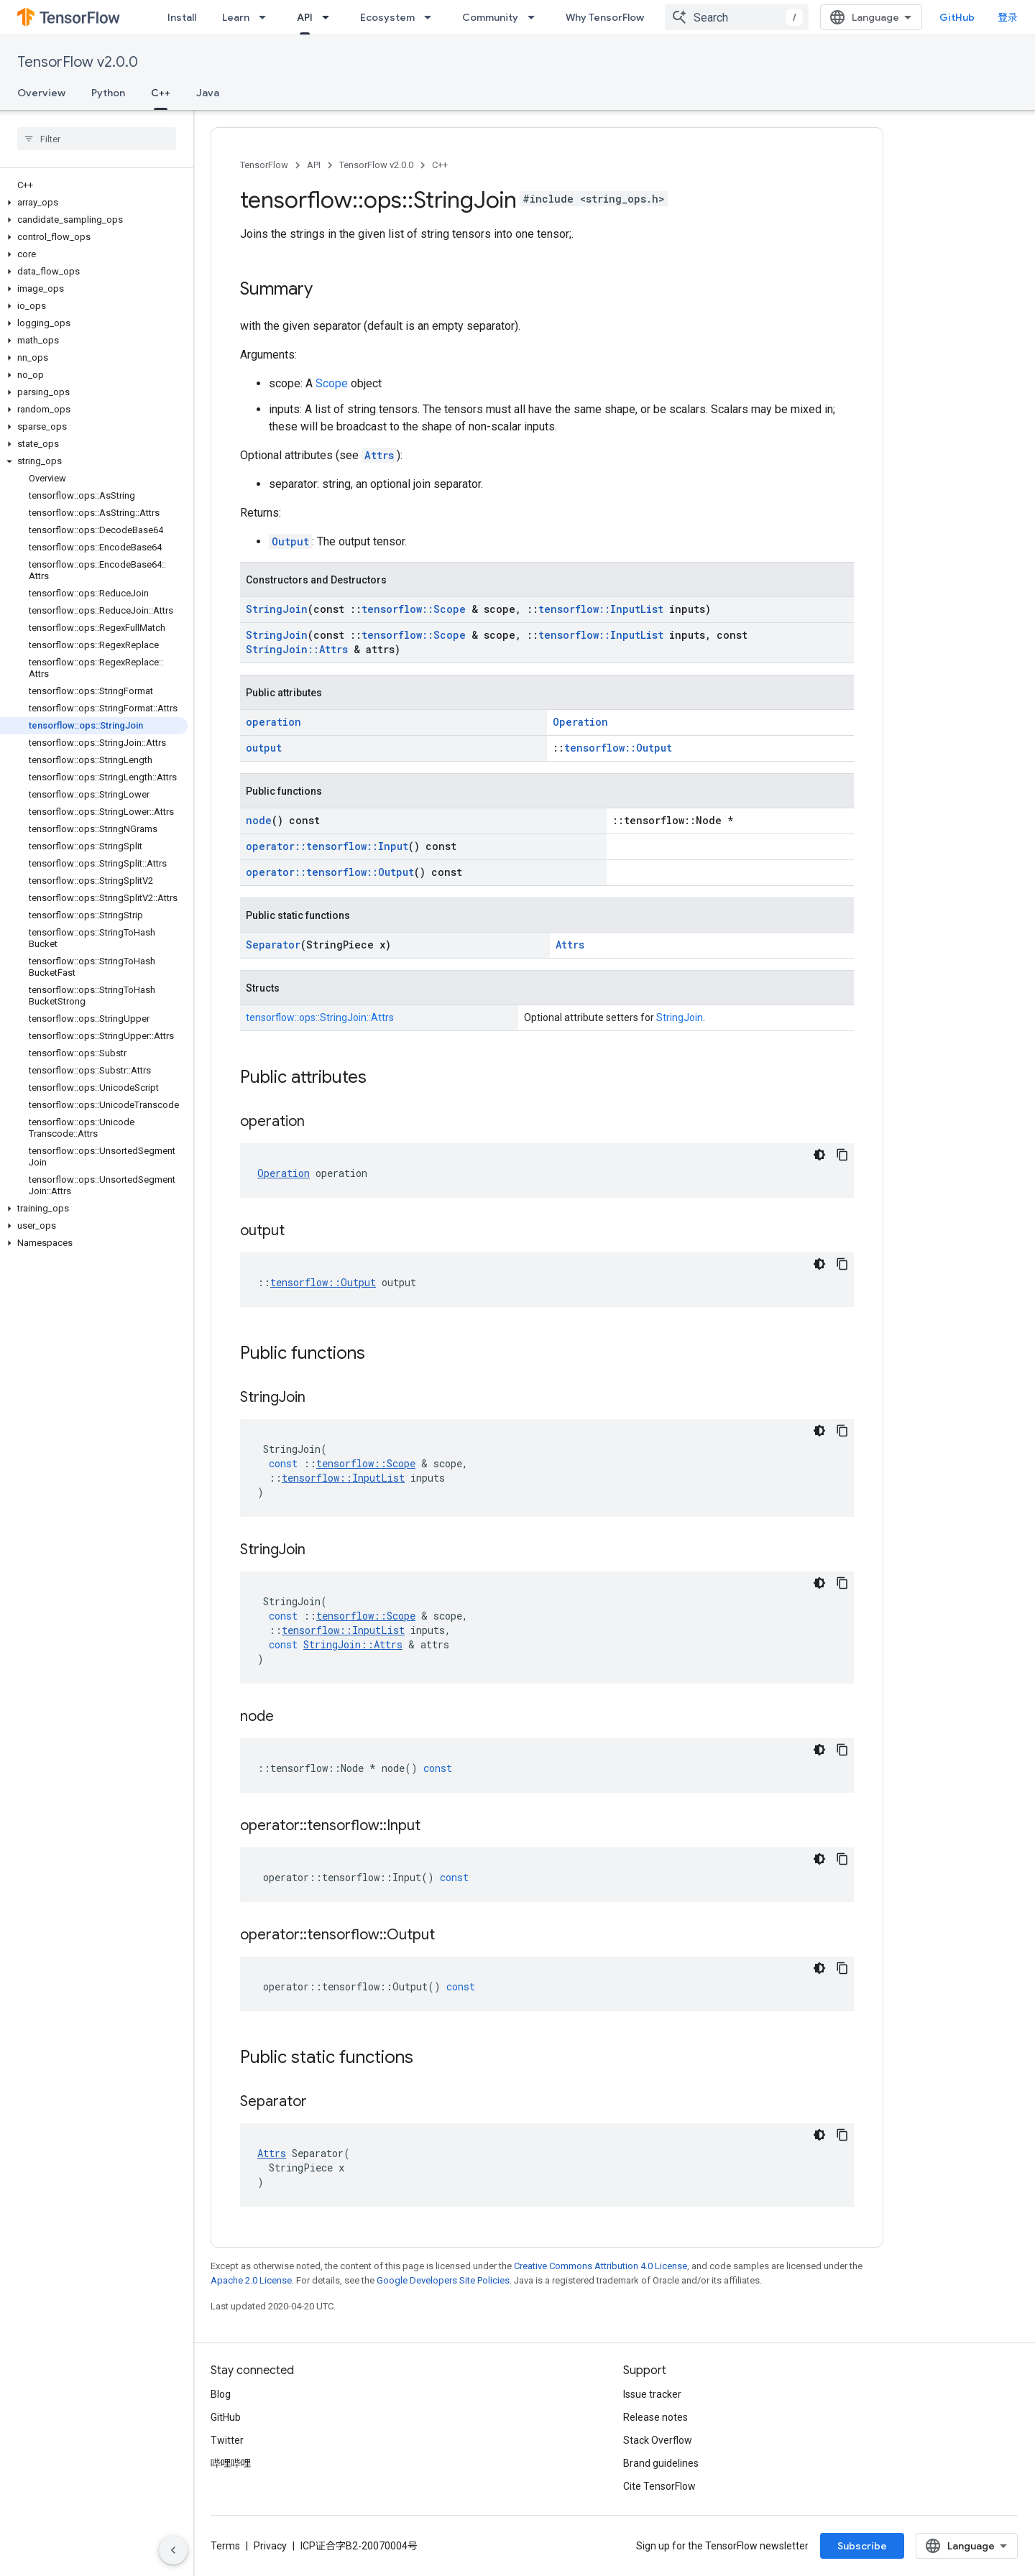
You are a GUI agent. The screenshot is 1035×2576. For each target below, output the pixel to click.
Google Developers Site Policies (443, 2280)
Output (290, 541)
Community (490, 17)
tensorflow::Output (618, 747)
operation (273, 722)
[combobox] (737, 17)
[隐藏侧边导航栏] (173, 2550)
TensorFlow (264, 165)
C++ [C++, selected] (160, 92)
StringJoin (277, 609)
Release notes (655, 2417)
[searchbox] (96, 138)
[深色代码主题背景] (819, 1154)
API (314, 165)
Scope (332, 383)
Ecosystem (387, 17)
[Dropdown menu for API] (330, 17)
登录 (1008, 17)
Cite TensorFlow (659, 2486)
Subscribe (862, 2545)
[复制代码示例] (842, 1154)
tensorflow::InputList (600, 609)
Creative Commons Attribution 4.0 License (600, 2266)
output (264, 747)
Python (108, 92)
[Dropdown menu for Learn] (266, 17)
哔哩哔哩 (231, 2463)
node (259, 820)
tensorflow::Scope (414, 609)
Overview (41, 92)
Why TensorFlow (605, 17)
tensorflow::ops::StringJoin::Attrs (320, 1017)
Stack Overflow (657, 2440)
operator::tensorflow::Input (327, 846)
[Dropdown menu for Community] (535, 17)
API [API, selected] (305, 17)
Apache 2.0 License (251, 2280)
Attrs (379, 455)
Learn (235, 17)
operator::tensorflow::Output (330, 872)
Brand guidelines (661, 2463)
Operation (580, 722)
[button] (94, 202)
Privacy (270, 2546)
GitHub (957, 17)
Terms (225, 2546)
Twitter (227, 2440)
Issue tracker (652, 2394)
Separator (273, 944)
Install (181, 17)
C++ (440, 165)
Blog (221, 2394)
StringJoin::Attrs (297, 649)
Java (207, 92)
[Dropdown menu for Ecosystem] (432, 17)
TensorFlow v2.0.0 (77, 62)
